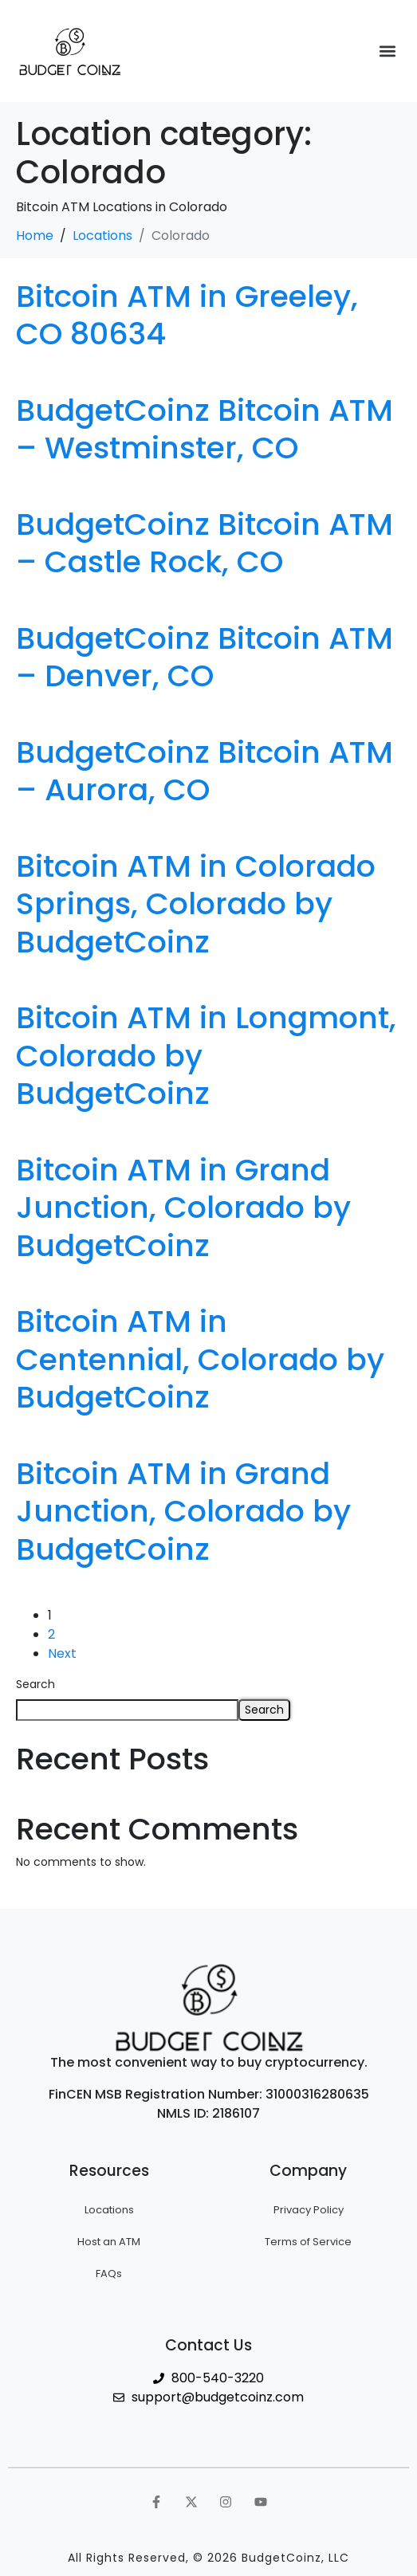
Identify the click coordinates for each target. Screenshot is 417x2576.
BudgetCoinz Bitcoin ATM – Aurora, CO (204, 771)
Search (35, 1684)
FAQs (109, 2273)
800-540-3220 (217, 2378)
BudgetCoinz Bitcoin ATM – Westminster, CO (204, 429)
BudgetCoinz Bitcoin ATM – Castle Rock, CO (204, 543)
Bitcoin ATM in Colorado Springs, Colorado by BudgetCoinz (196, 904)
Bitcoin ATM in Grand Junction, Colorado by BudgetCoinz (183, 1207)
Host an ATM (108, 2241)
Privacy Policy (308, 2209)
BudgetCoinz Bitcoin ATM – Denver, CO (204, 657)
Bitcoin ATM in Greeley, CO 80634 (187, 315)
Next (62, 1653)
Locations (109, 2209)
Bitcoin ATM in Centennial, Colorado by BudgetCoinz (200, 1359)
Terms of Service (308, 2241)
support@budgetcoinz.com (218, 2397)
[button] (388, 50)
